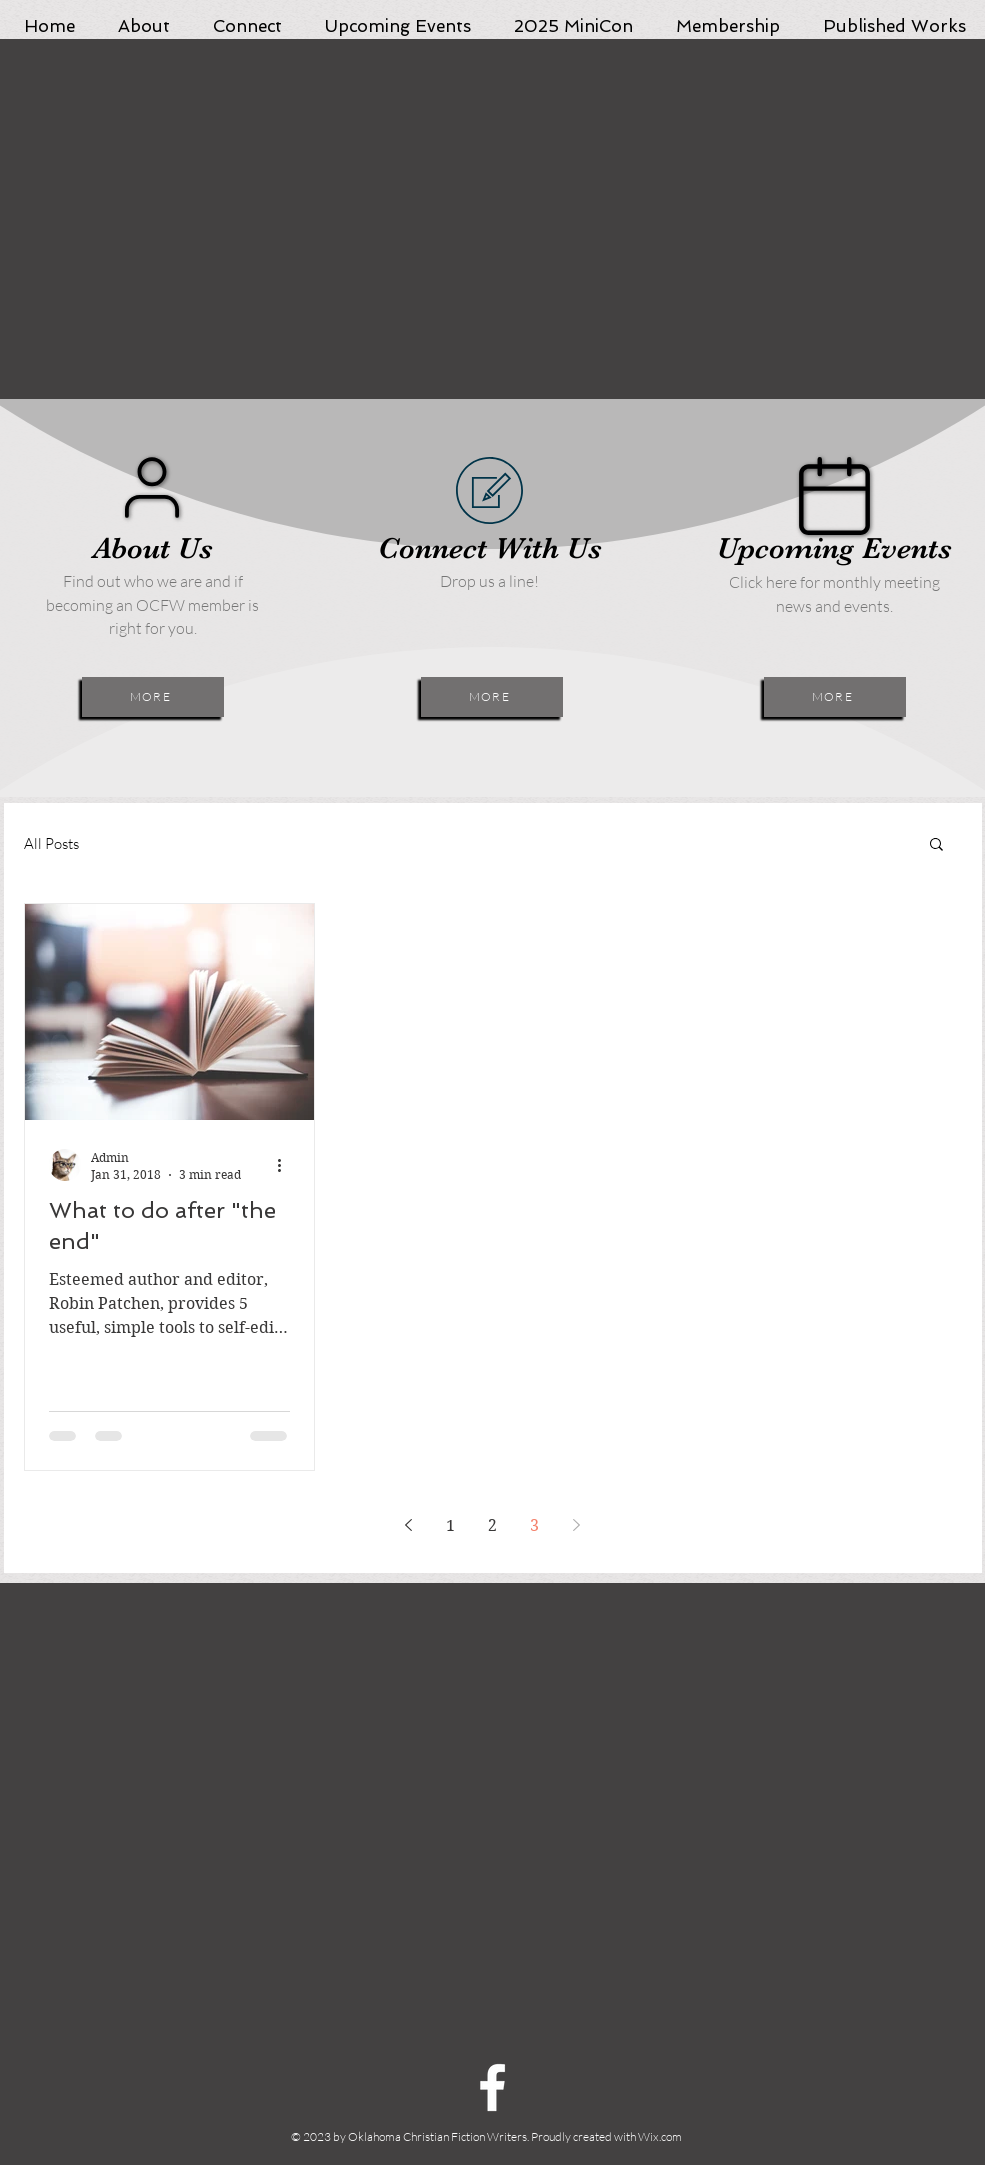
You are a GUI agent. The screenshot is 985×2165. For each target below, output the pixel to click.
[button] (936, 845)
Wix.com (660, 2136)
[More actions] (287, 1165)
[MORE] (153, 697)
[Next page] (577, 1525)
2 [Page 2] (492, 1525)
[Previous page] (409, 1525)
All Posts (51, 843)
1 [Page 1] (450, 1525)
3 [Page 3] (534, 1525)
